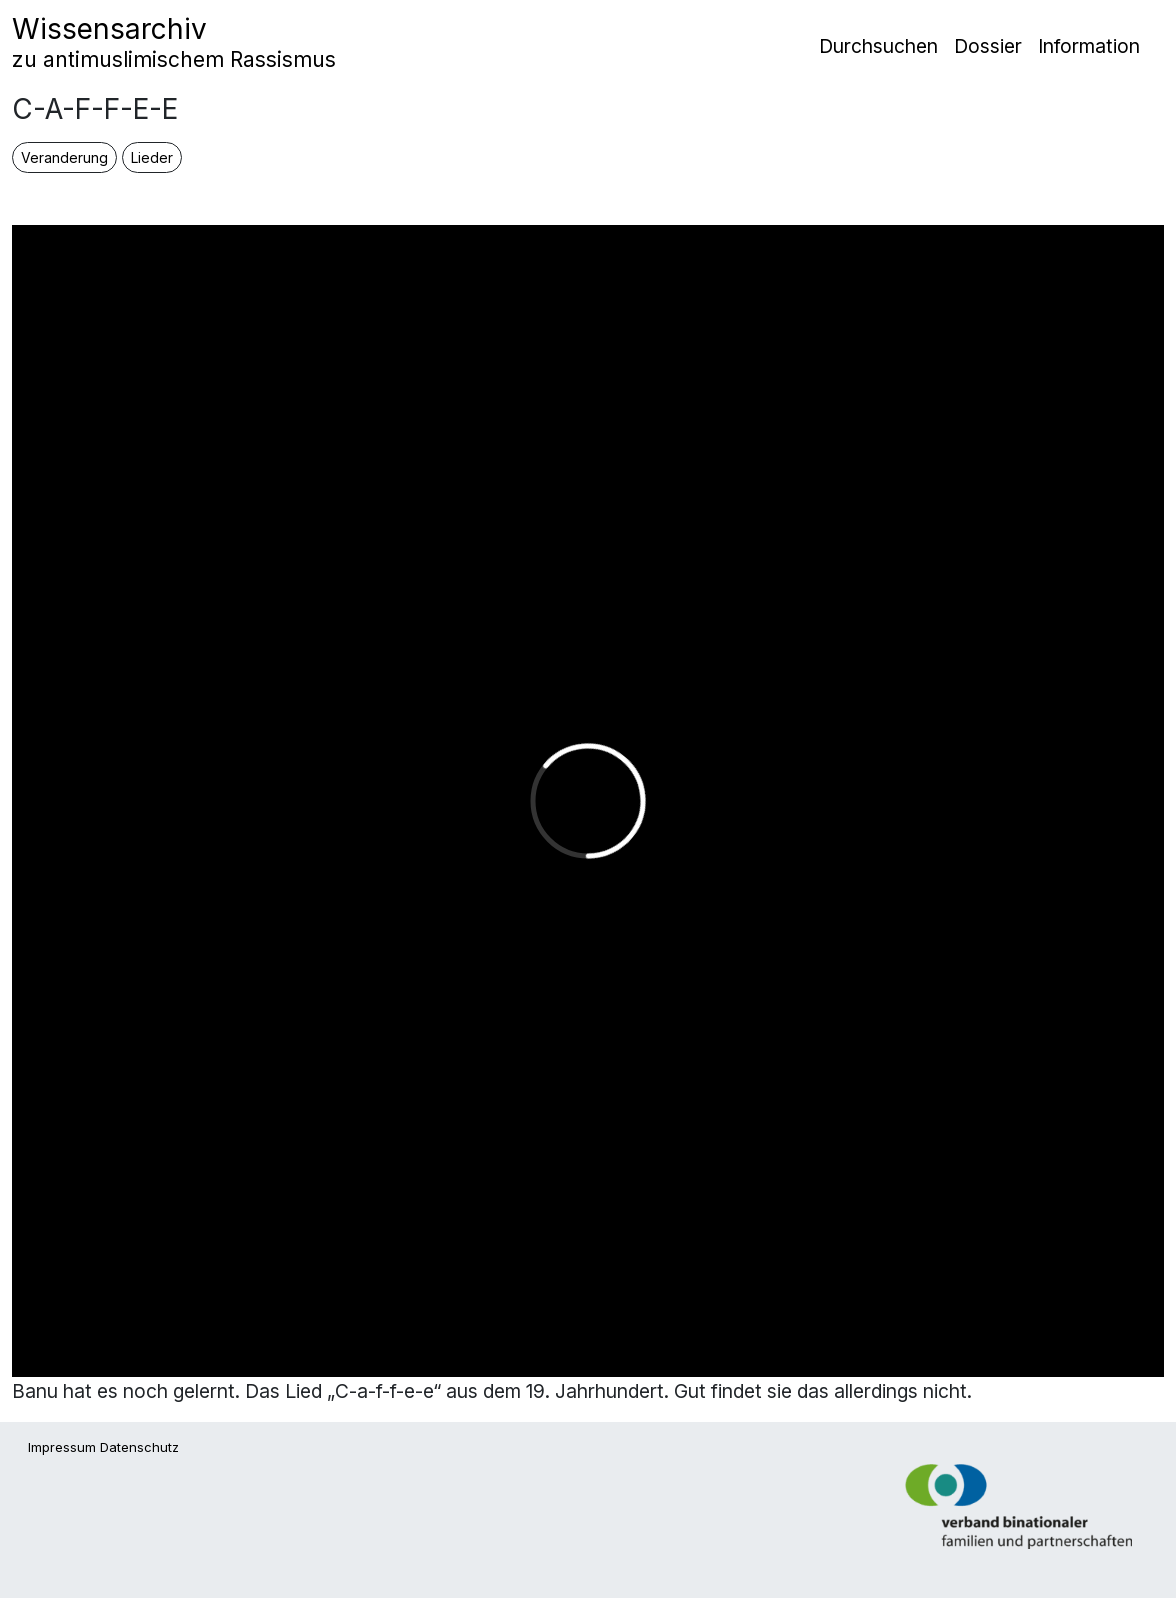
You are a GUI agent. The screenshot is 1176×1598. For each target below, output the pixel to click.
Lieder (152, 157)
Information (1089, 46)
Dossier (988, 46)
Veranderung (64, 157)
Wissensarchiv (174, 42)
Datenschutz (139, 1447)
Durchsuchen (878, 46)
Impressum (62, 1447)
